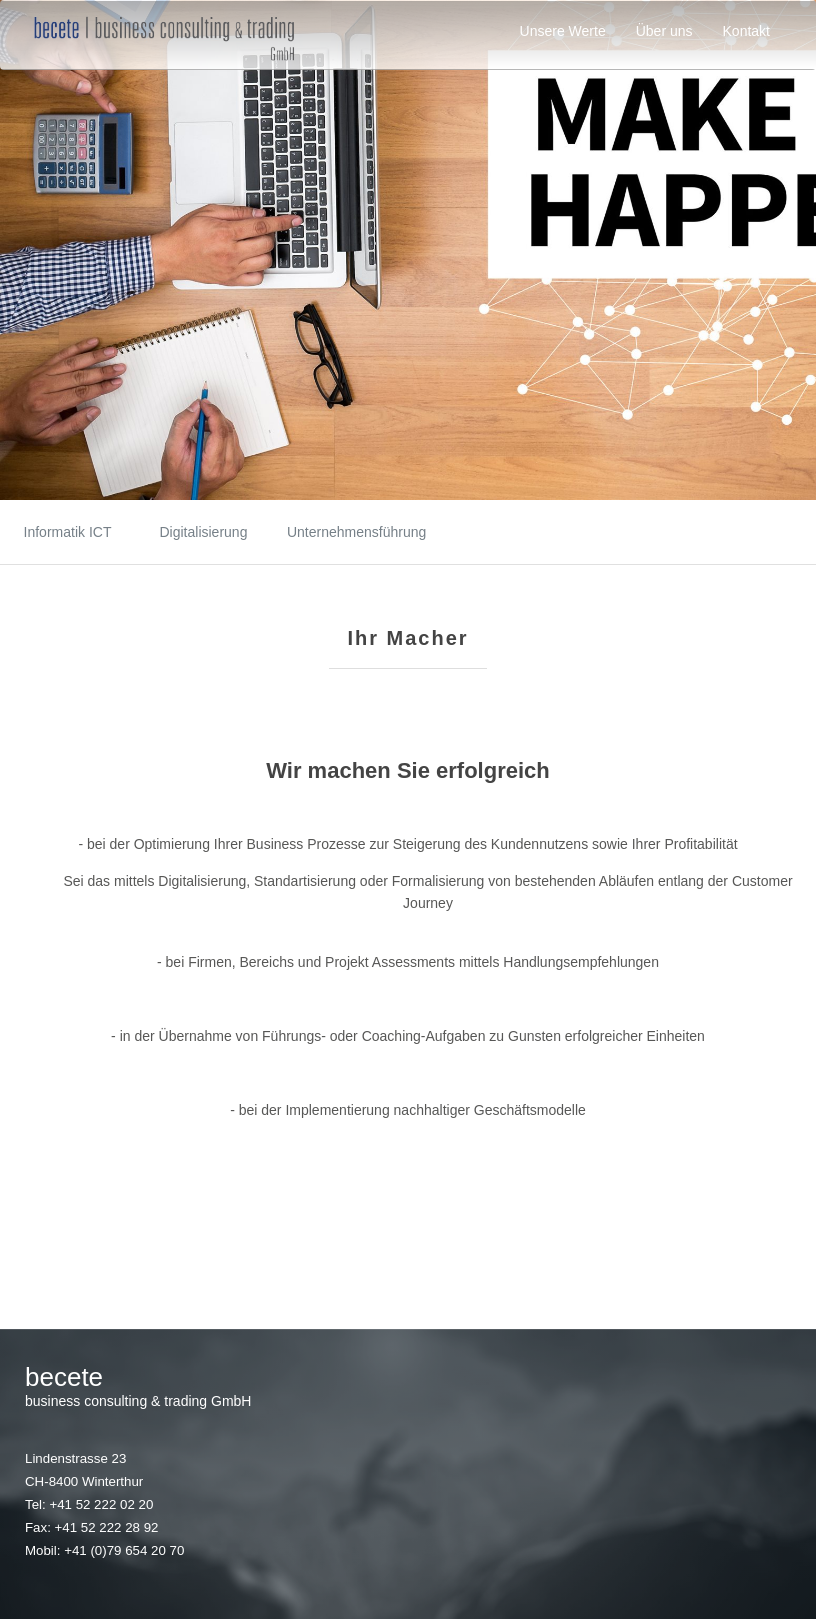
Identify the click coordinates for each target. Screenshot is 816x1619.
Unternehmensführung (339, 532)
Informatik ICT (68, 532)
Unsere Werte (563, 31)
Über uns (664, 31)
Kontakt (746, 31)
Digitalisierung (204, 532)
